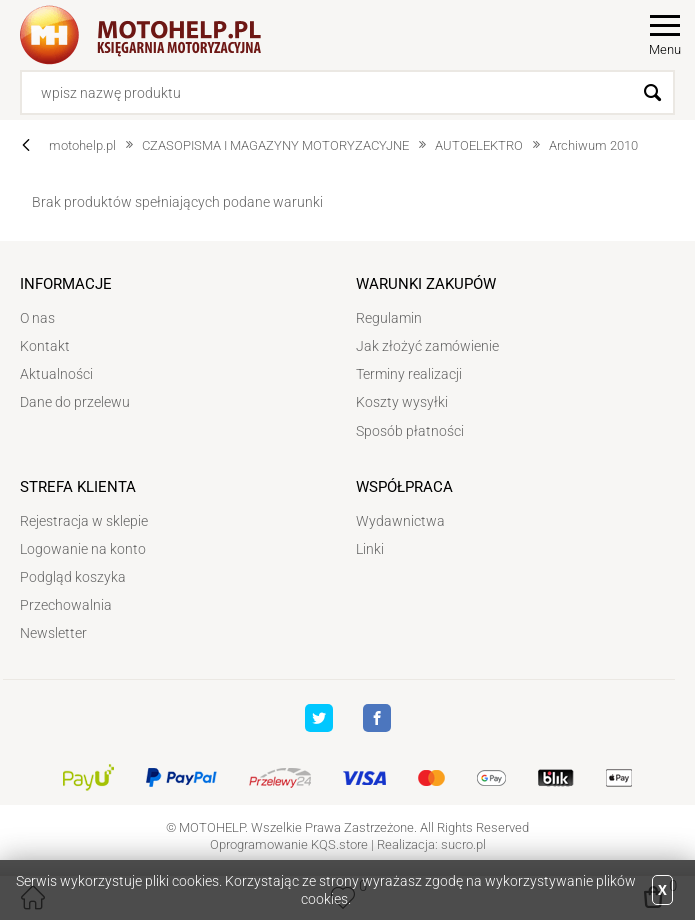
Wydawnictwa (400, 521)
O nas (37, 318)
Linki (370, 549)
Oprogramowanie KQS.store (289, 844)
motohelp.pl (82, 145)
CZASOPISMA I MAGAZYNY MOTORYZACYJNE (275, 145)
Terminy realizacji (409, 374)
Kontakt (45, 346)
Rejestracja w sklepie (84, 521)
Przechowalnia (66, 605)
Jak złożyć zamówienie (427, 346)
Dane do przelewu (75, 402)
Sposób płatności (410, 431)
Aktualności (56, 374)
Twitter (319, 718)
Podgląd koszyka (73, 577)
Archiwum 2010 (593, 145)
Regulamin (389, 318)
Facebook (377, 718)
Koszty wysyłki (402, 402)
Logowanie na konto (83, 549)
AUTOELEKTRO (479, 145)
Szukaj (652, 92)
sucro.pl (463, 844)
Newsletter (53, 633)
